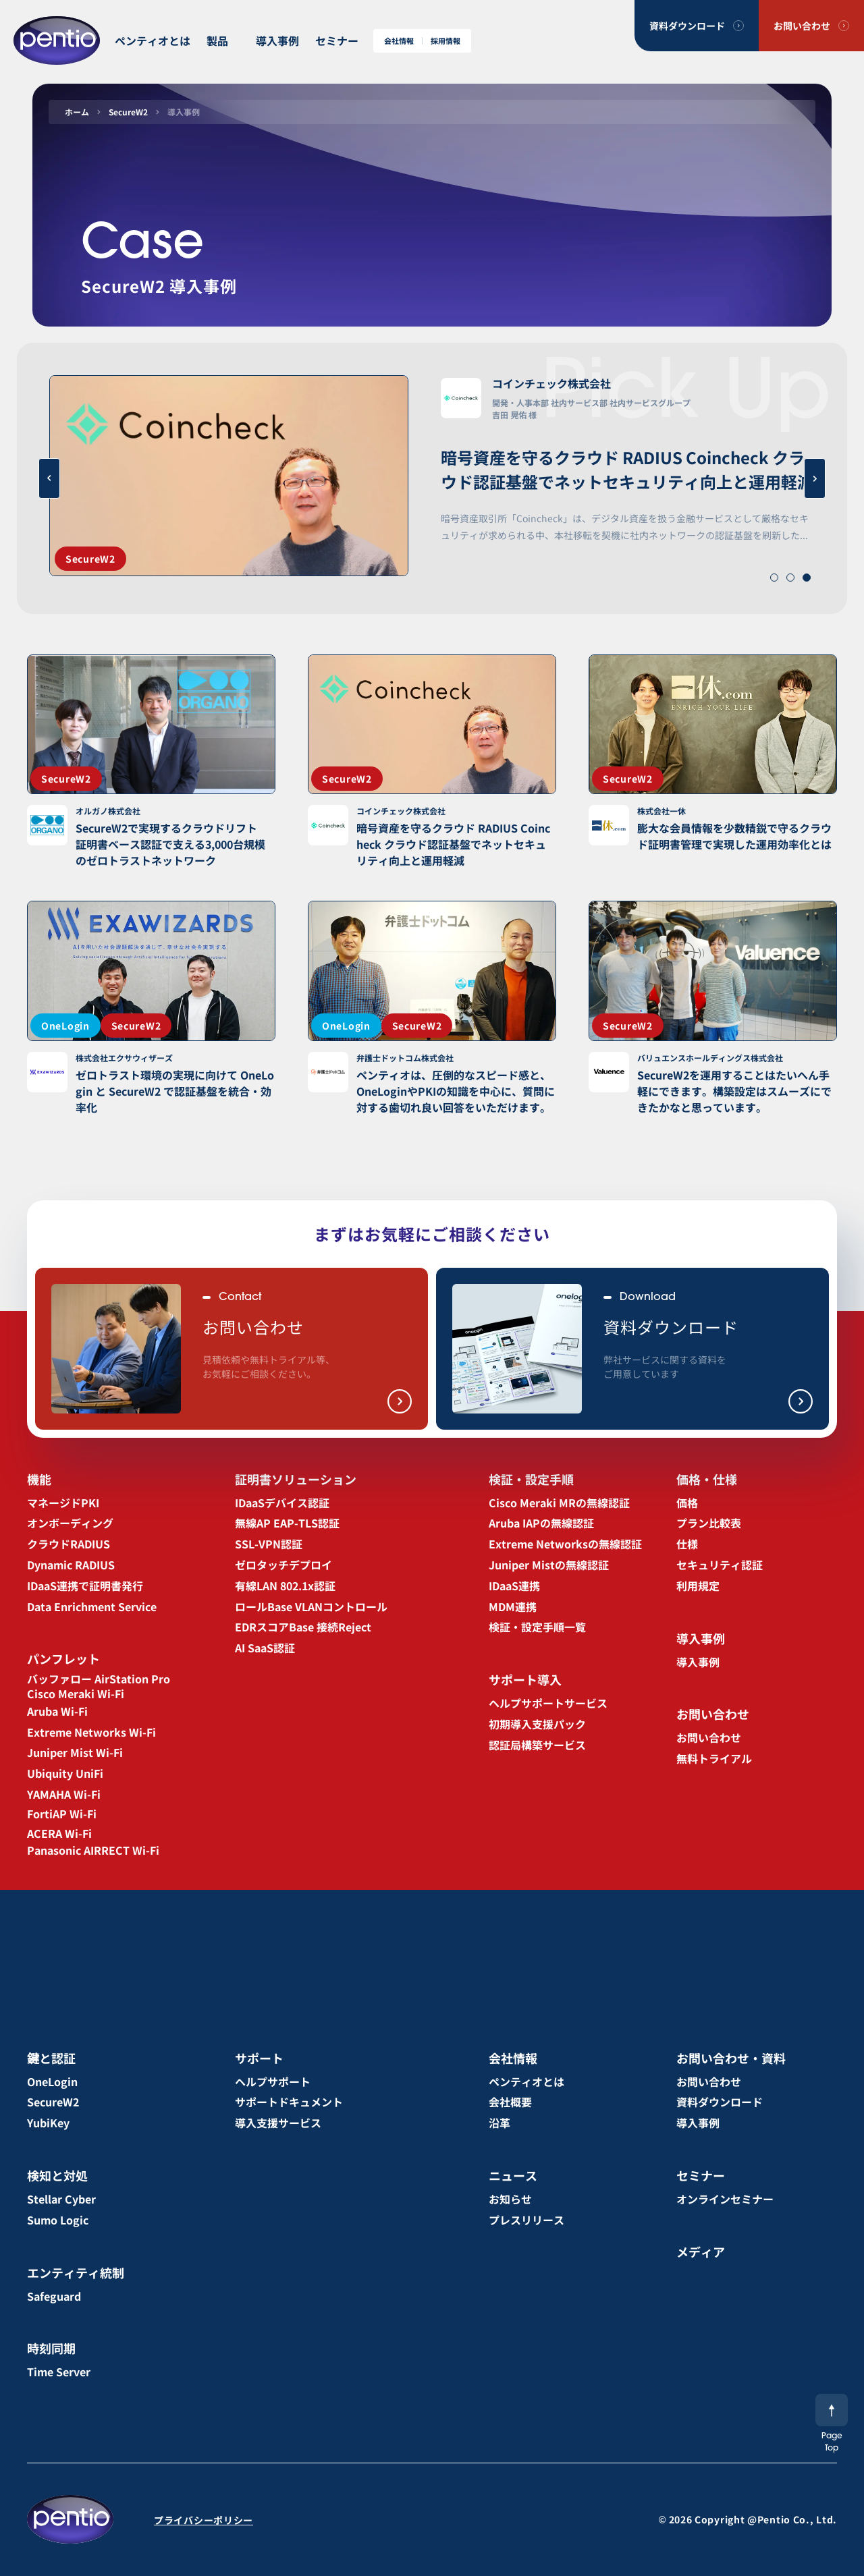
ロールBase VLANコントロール (311, 1606)
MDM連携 (513, 1606)
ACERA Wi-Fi (59, 1833)
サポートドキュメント (289, 2102)
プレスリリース (526, 2220)
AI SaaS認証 (265, 1648)
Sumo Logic (57, 2220)
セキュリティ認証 (719, 1565)
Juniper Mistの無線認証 (549, 1565)
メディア (700, 2251)
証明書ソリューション (295, 1479)
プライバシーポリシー (203, 2520)
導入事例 (277, 40)
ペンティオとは (152, 40)
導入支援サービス (278, 2123)
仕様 (687, 1544)
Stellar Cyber (61, 2199)
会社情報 (399, 41)
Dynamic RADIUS (71, 1565)
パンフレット (63, 1658)
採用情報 (445, 41)
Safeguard (54, 2296)
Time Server (58, 2371)
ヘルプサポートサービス (548, 1703)
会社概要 (510, 2102)
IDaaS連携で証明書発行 (85, 1585)
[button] (774, 577)
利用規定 (698, 1585)
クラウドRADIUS (68, 1544)
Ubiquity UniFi (65, 1773)
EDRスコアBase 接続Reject (303, 1627)
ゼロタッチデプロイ (283, 1565)
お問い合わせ (802, 25)
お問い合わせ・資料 (731, 2058)
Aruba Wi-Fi (57, 1711)
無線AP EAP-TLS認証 (287, 1523)
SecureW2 (128, 111)
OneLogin (52, 2081)
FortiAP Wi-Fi (62, 1813)
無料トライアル (714, 1758)
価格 (687, 1502)
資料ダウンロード (687, 25)
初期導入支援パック (537, 1724)
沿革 (499, 2123)
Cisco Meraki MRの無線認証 (559, 1502)
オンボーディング (70, 1523)
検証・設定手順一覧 (537, 1627)
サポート (259, 2058)
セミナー (336, 40)
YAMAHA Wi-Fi (64, 1794)
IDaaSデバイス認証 (282, 1502)
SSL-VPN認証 (268, 1544)
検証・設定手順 (531, 1479)
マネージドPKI (63, 1502)
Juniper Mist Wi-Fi (75, 1752)
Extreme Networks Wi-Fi (91, 1732)
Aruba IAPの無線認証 (541, 1523)
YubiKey (48, 2123)
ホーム (77, 111)
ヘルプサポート (272, 2081)
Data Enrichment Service (92, 1606)
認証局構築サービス (537, 1745)
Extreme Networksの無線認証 (565, 1544)
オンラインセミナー (725, 2199)
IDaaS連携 (514, 1585)
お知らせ (510, 2199)
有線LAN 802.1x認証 (285, 1585)
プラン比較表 (708, 1523)
